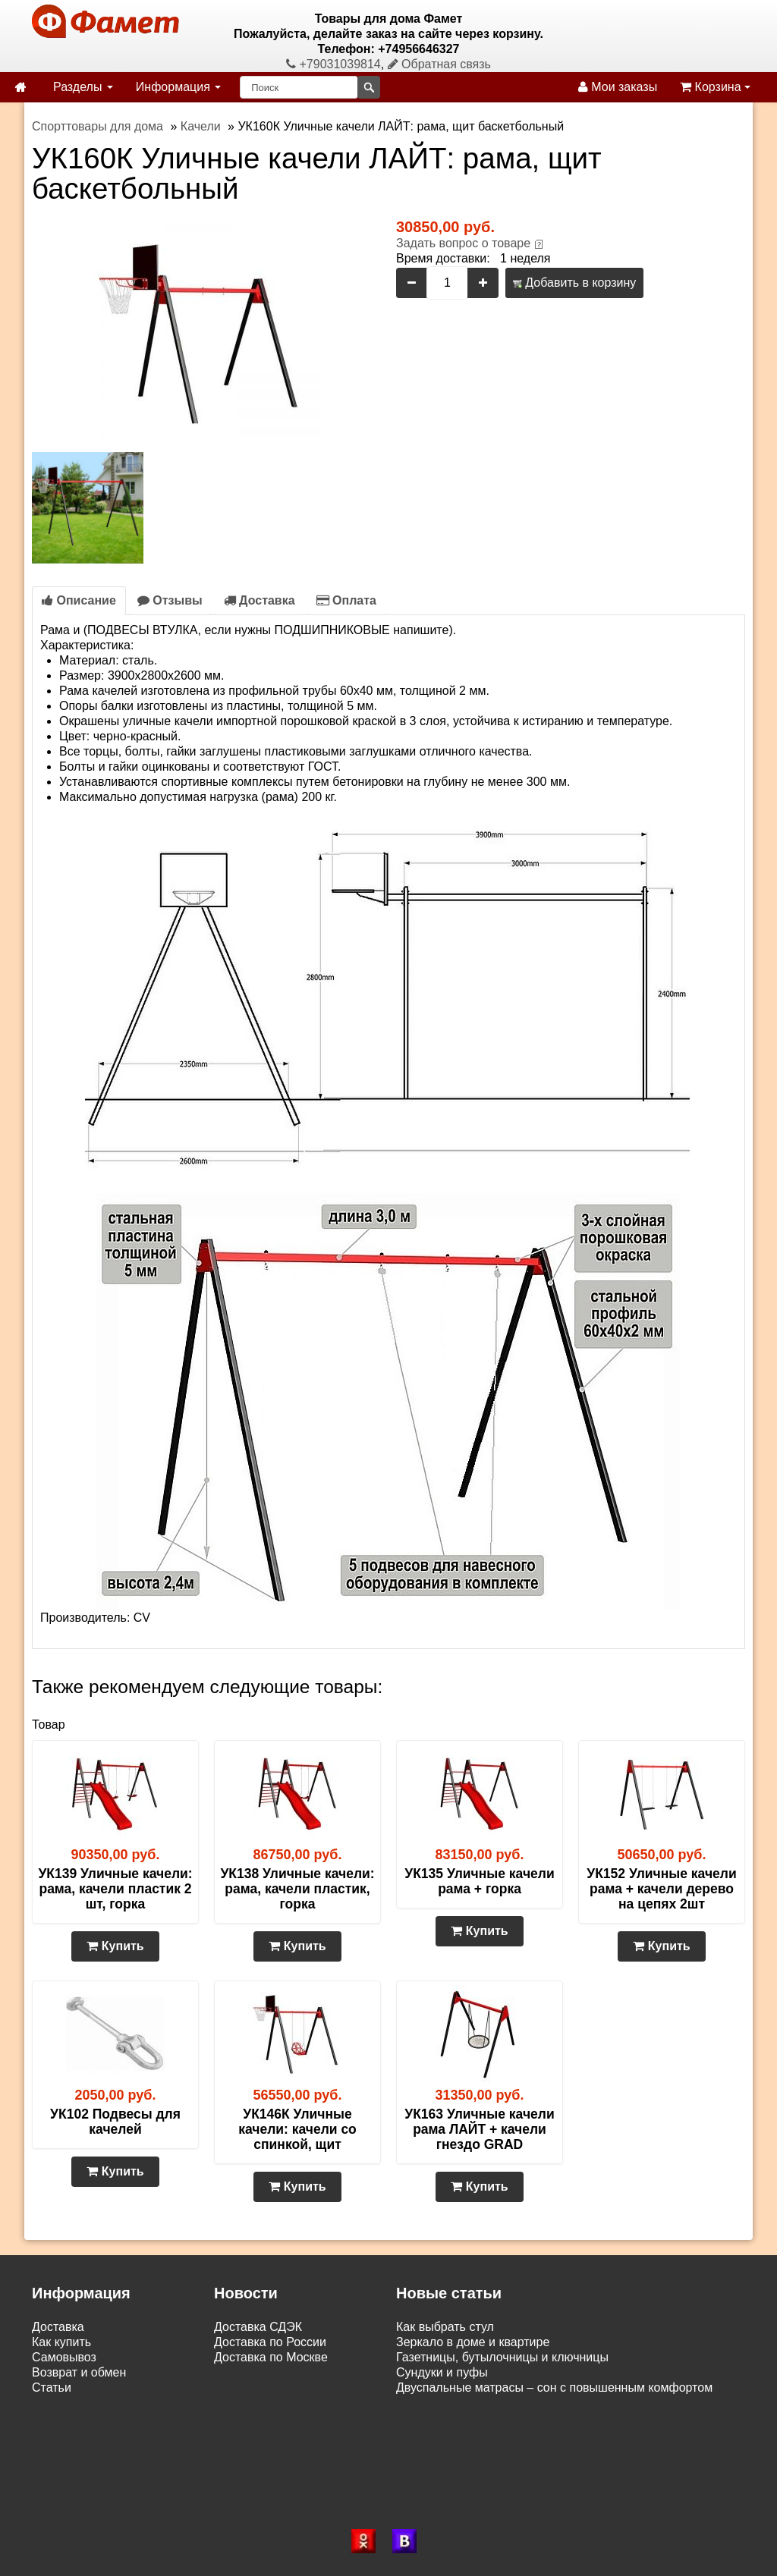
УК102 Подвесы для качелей (115, 2121)
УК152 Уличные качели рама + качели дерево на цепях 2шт (661, 1889)
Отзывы (170, 600)
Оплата (346, 600)
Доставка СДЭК (258, 2326)
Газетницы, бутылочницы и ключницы (502, 2357)
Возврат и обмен (79, 2372)
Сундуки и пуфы (442, 2372)
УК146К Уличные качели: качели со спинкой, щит (297, 2129)
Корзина (715, 86)
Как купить (61, 2342)
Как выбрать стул (445, 2326)
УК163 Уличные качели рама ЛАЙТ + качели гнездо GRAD (479, 2129)
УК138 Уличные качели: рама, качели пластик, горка (297, 1889)
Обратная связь (439, 64)
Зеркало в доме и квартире (472, 2342)
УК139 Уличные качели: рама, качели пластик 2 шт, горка (115, 1889)
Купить (115, 1946)
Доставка (259, 600)
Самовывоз (64, 2357)
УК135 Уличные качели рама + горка (479, 1881)
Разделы (83, 86)
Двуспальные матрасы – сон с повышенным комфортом (554, 2387)
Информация (178, 86)
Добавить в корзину (574, 282)
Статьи (51, 2387)
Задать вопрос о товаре (463, 243)
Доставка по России (270, 2342)
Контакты (58, 2402)
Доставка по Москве (271, 2357)
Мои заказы (617, 86)
